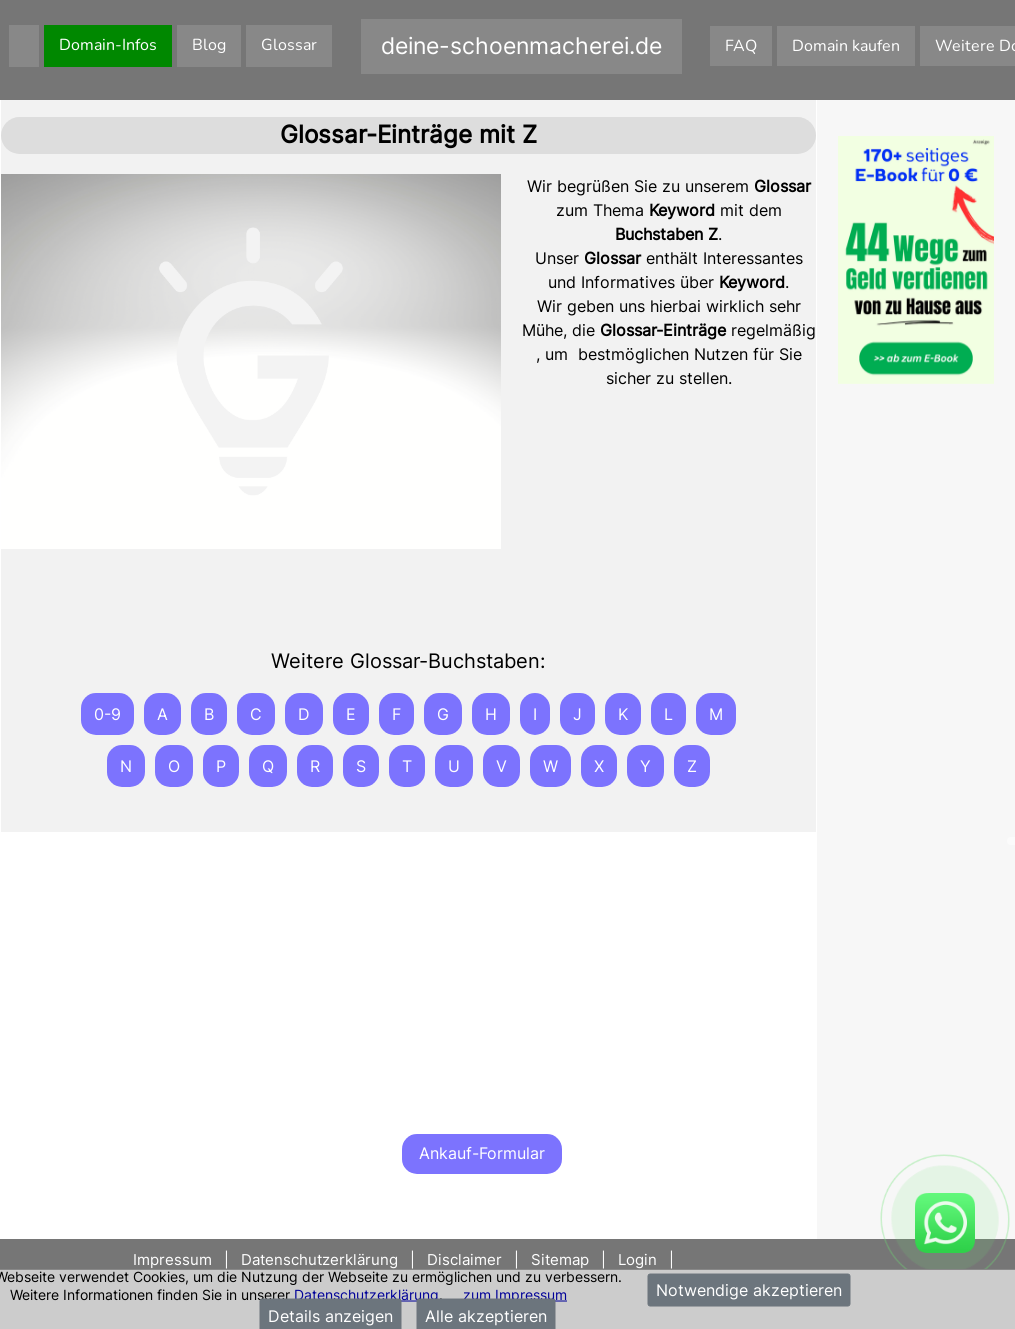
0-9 (107, 714)
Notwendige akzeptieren (749, 1290)
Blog (209, 45)
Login (637, 1259)
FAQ (741, 46)
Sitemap (560, 1259)
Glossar (289, 45)
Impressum (174, 1259)
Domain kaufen (846, 46)
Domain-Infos (108, 45)
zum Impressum (515, 1293)
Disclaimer (464, 1259)
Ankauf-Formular (482, 1153)
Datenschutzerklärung (366, 1293)
